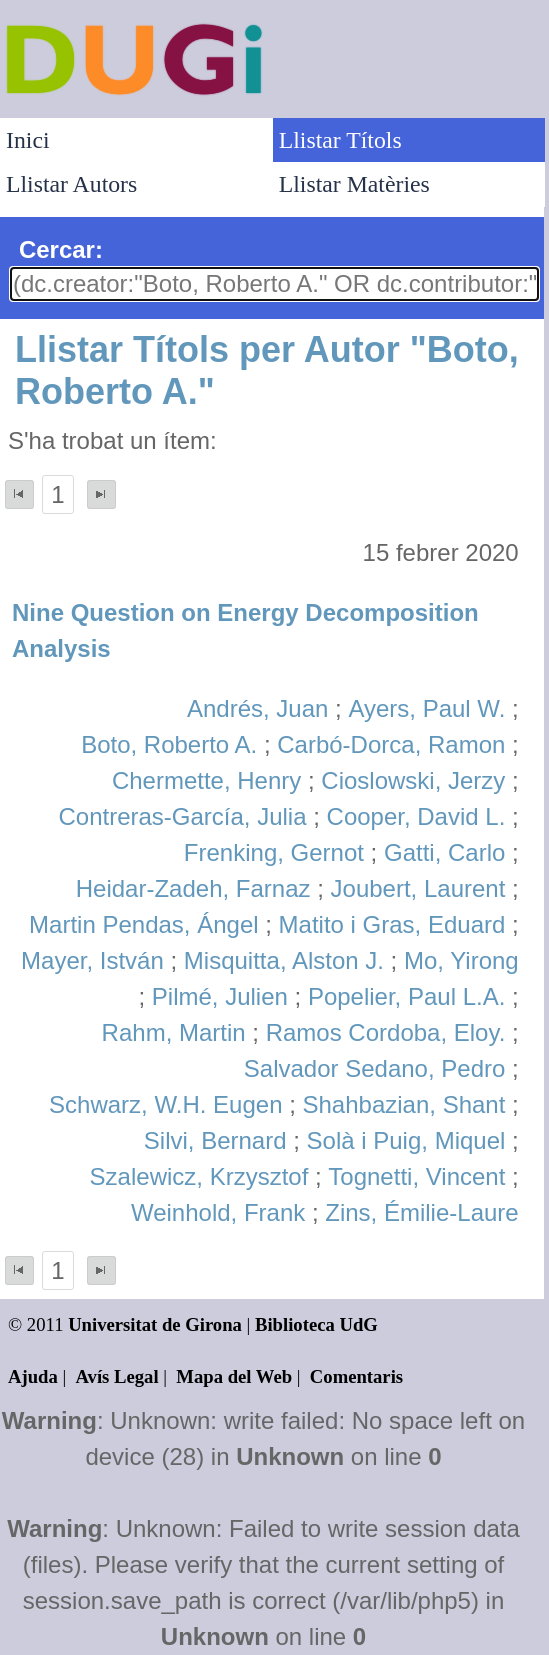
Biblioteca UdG (316, 1324)
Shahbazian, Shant (404, 1104)
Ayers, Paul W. (426, 708)
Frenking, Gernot (274, 852)
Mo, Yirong (461, 960)
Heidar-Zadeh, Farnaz (193, 888)
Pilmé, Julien (220, 996)
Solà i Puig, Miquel (406, 1140)
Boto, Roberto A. (169, 744)
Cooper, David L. (416, 816)
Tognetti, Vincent (416, 1176)
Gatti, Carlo (444, 852)
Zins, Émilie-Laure (421, 1212)
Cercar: (61, 249)
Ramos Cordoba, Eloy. (386, 1032)
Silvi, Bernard (215, 1140)
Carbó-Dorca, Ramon (391, 744)
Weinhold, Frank (218, 1212)
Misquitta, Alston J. (284, 960)
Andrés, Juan (257, 708)
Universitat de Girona (155, 1324)
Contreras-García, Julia (182, 816)
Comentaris (356, 1376)
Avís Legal (117, 1376)
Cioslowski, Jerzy (413, 780)
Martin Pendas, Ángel (143, 924)
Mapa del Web (234, 1376)
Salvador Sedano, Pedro (375, 1068)
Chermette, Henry (206, 780)
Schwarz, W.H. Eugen (165, 1104)
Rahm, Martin (174, 1032)
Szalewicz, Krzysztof (199, 1176)
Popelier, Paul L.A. (406, 996)
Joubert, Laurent (418, 888)
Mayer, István (92, 960)
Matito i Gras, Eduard (392, 924)
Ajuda (33, 1376)
